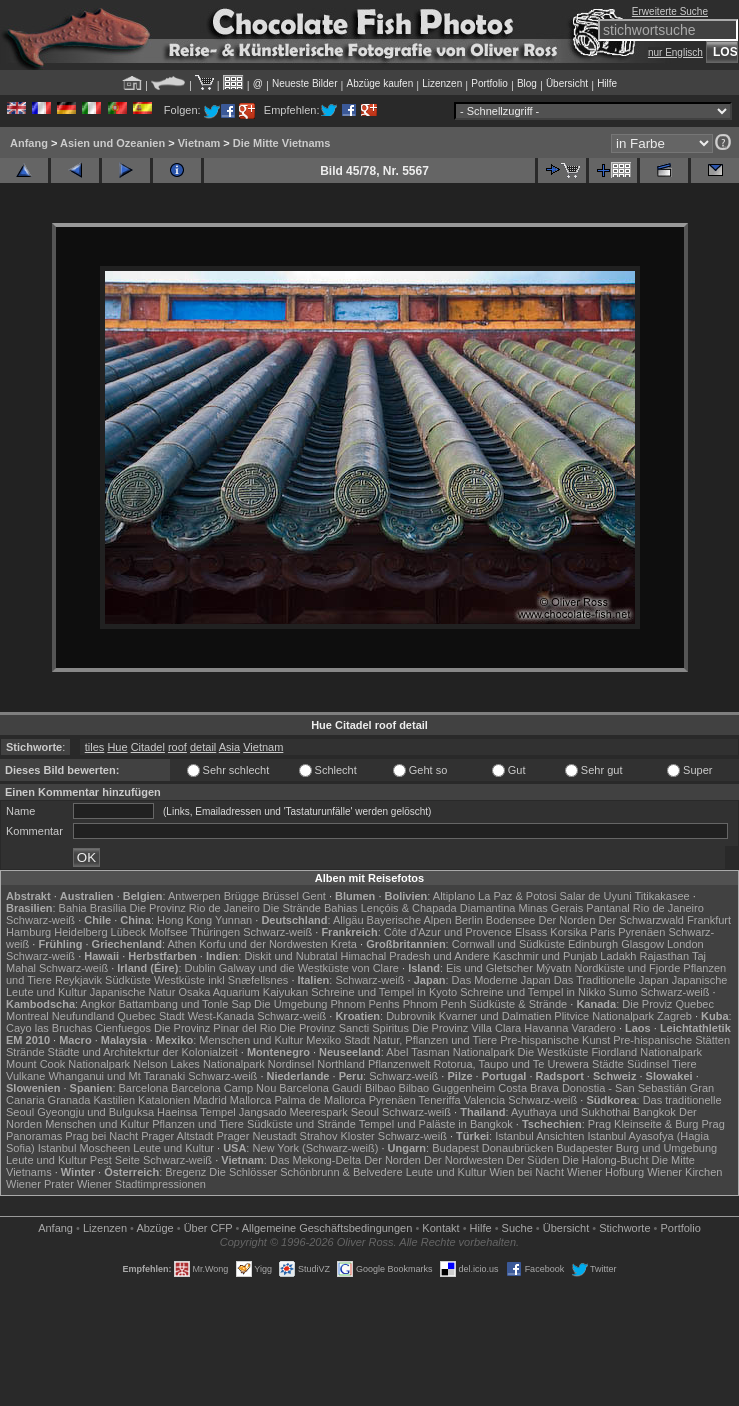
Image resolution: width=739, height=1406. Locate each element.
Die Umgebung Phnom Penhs (327, 1004)
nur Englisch (675, 52)
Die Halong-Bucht (605, 1160)
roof (177, 747)
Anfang (29, 143)
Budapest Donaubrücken (492, 1148)
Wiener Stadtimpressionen (141, 1184)
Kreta (344, 944)
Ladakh (618, 956)
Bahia (73, 908)
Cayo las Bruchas (49, 1028)
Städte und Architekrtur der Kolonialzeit (143, 1052)
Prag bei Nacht (101, 1136)
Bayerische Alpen (409, 920)
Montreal (27, 1016)
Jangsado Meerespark (293, 1112)
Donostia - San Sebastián (624, 1088)
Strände (25, 1052)
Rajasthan (665, 956)
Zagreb (674, 1016)
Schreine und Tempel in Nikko (532, 992)
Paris (602, 932)
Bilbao (380, 1088)
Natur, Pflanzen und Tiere (435, 1040)
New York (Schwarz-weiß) (315, 1148)
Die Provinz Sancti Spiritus (344, 1028)
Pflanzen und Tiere (198, 1124)
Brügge (241, 896)
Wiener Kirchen (684, 1172)
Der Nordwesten (463, 1160)
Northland (341, 1064)
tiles (95, 747)
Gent (314, 896)
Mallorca (251, 1100)
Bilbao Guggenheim (447, 1088)
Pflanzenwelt (399, 1064)
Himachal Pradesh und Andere (414, 956)
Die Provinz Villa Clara (466, 1028)
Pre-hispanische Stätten (671, 1040)
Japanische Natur (133, 992)
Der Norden (566, 920)
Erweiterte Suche (670, 11)
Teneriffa (440, 1100)
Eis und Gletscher (489, 968)
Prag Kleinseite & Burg (643, 1124)
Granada (69, 1100)
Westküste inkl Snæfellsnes (221, 980)
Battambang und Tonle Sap (185, 1004)
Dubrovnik (411, 1016)
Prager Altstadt (177, 1136)
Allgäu (348, 920)
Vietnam (199, 143)
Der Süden (533, 1160)
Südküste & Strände (518, 1004)
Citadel (148, 747)
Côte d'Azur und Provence (448, 932)
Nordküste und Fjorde (627, 968)
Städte (608, 1064)
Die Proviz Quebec (668, 1004)
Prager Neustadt (256, 1136)
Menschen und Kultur (251, 1040)
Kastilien (114, 1100)
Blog (527, 83)
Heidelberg (80, 932)
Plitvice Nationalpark (604, 1016)
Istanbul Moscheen (84, 1148)
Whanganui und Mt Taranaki (116, 1076)
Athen (181, 944)
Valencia (484, 1100)
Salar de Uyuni (595, 896)
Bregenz (185, 1172)
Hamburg (28, 932)
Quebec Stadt (150, 1016)
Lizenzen (442, 83)
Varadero (593, 1028)
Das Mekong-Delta (315, 1160)
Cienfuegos (123, 1028)
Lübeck (128, 932)
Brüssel (280, 896)
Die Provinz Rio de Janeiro (195, 908)
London (685, 944)
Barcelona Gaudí (320, 1088)
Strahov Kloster (337, 1136)
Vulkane (25, 1076)
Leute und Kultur (173, 1148)
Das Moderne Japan (501, 980)
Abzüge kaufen (380, 83)
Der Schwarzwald (641, 920)
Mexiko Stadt (338, 1040)
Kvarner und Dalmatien (495, 1016)
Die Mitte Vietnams (282, 143)
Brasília (108, 908)
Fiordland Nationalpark (646, 1052)
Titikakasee (661, 896)
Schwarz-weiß (40, 920)
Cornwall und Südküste (508, 944)
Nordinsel (291, 1064)
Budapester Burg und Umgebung (636, 1148)
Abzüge (154, 1228)
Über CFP (208, 1228)
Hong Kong (184, 920)
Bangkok (654, 1112)
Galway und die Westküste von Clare (309, 968)
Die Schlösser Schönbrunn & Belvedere (305, 1172)
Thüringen (216, 932)
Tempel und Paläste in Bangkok (436, 1124)
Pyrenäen (641, 932)
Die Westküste (553, 1052)
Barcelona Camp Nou (223, 1088)
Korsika (568, 932)
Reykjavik (78, 980)
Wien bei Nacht (526, 1172)
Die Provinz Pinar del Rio (215, 1028)
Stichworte (624, 1228)
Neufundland (83, 1016)
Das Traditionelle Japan (611, 980)
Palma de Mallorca (320, 1100)
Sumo (623, 992)
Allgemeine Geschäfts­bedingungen (327, 1228)
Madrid (210, 1100)
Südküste (128, 980)
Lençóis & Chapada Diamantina (438, 908)
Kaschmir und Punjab (545, 956)
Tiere (684, 1064)
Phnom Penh (435, 1004)
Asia (229, 747)
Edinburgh (593, 944)
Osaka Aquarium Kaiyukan (243, 992)
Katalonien (164, 1100)
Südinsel (648, 1064)
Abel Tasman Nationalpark (450, 1052)
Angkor (98, 1004)
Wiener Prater (40, 1184)
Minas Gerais (550, 908)
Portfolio (489, 83)
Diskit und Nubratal (290, 956)
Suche (517, 1228)
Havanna (546, 1028)
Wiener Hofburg (605, 1172)
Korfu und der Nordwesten (263, 944)
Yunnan (233, 920)
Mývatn (553, 968)
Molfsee (168, 932)
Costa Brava (528, 1088)
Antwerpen (194, 896)
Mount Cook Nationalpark (68, 1064)
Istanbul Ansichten (539, 1136)
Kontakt (440, 1228)
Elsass (531, 932)
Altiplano (454, 896)
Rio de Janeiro (668, 908)
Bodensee (511, 920)
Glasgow (642, 944)
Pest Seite (115, 1160)
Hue (117, 747)
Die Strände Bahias (310, 908)
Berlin (469, 920)
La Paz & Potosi (517, 896)
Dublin (200, 968)
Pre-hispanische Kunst (555, 1040)
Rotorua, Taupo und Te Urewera (511, 1064)
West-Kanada (221, 1016)
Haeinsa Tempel (196, 1112)
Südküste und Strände (301, 1124)
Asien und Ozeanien (112, 143)
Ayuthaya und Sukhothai (570, 1112)
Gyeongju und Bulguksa (95, 1112)
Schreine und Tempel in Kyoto (384, 992)
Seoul (365, 1112)
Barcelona (144, 1088)
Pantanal (607, 908)
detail (203, 747)
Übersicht (567, 83)
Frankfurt (709, 920)
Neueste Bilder (305, 83)
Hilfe (607, 83)
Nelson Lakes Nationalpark (198, 1064)
